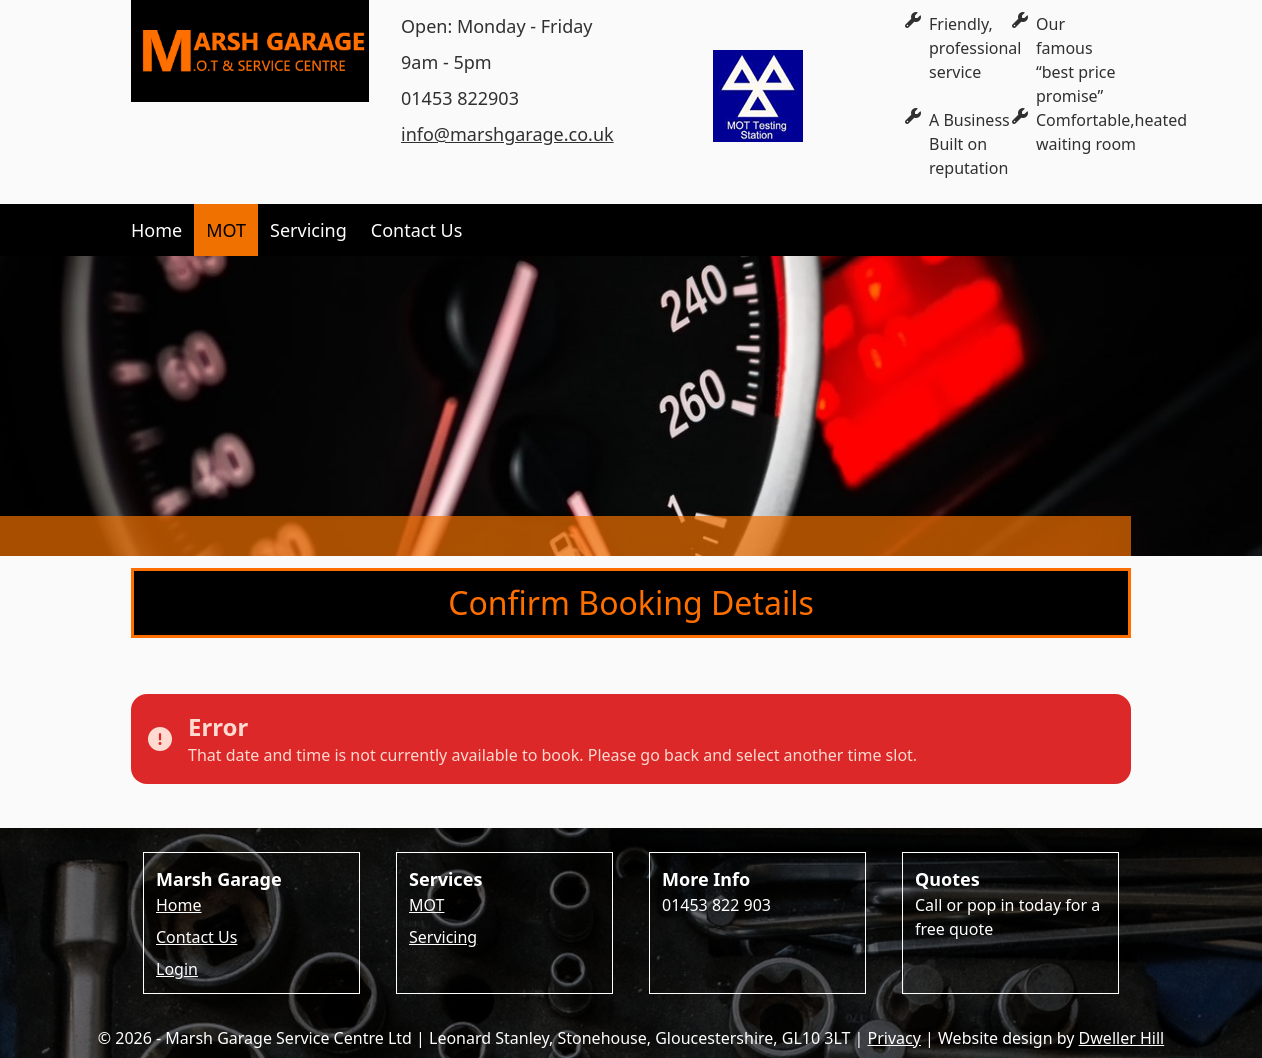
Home (156, 230)
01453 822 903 (716, 905)
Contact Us (417, 230)
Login (177, 969)
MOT (226, 230)
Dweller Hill (1122, 1038)
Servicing (308, 230)
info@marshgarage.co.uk (507, 134)
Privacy (894, 1038)
